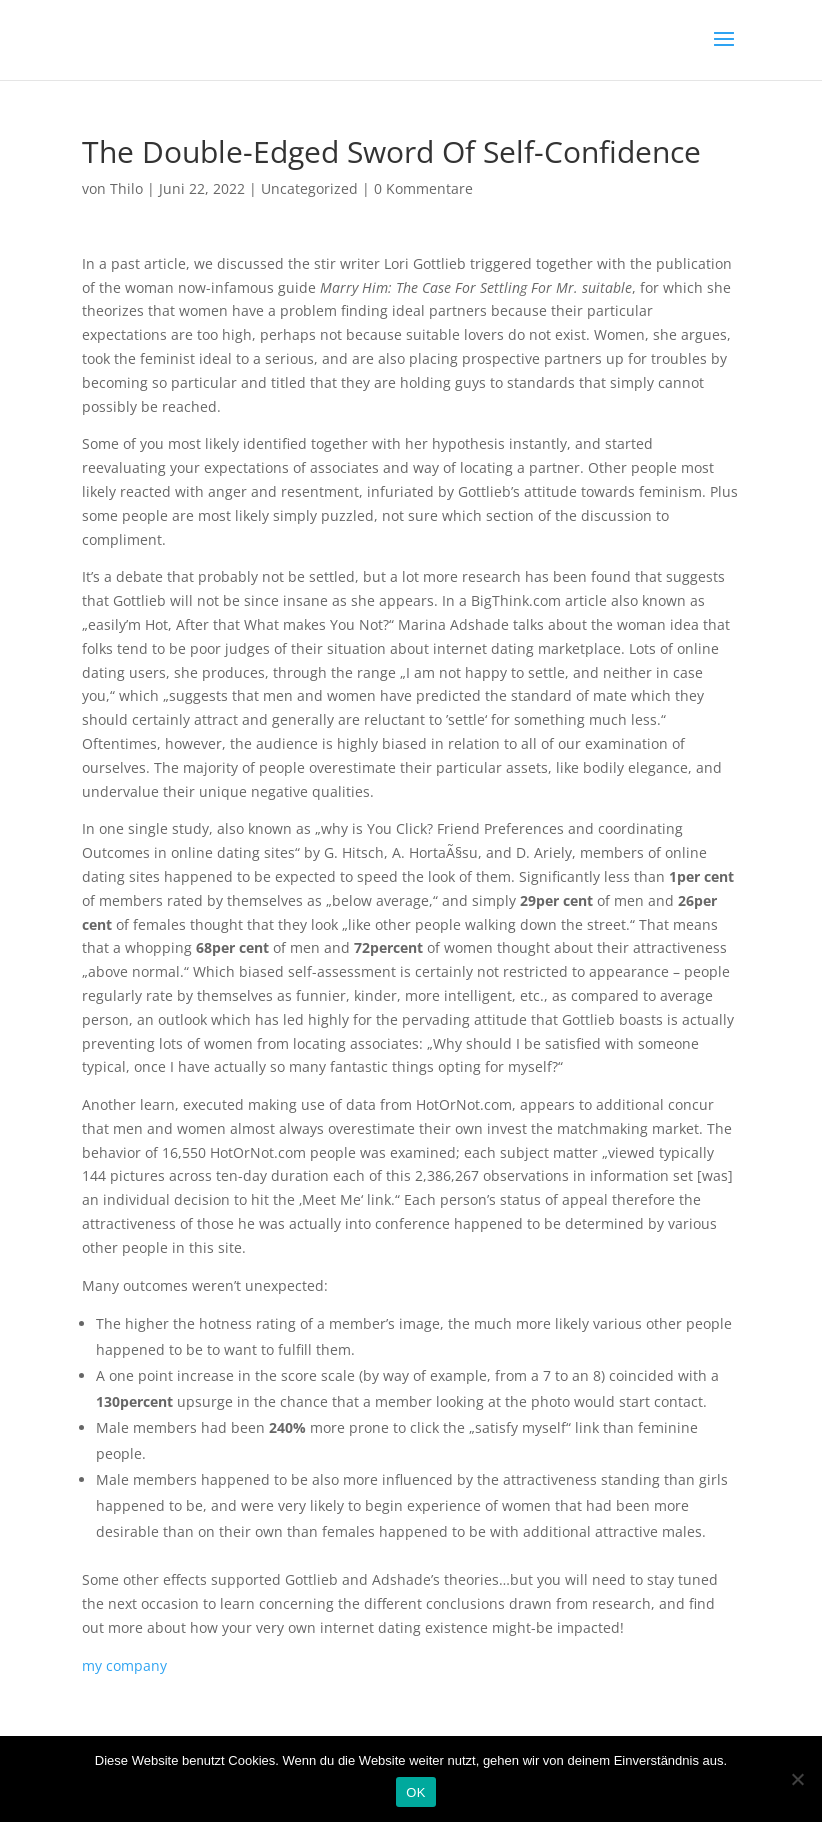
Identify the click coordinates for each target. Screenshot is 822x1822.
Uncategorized (309, 188)
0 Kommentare (423, 188)
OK (415, 1792)
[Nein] (797, 1779)
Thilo (126, 188)
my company (124, 1665)
